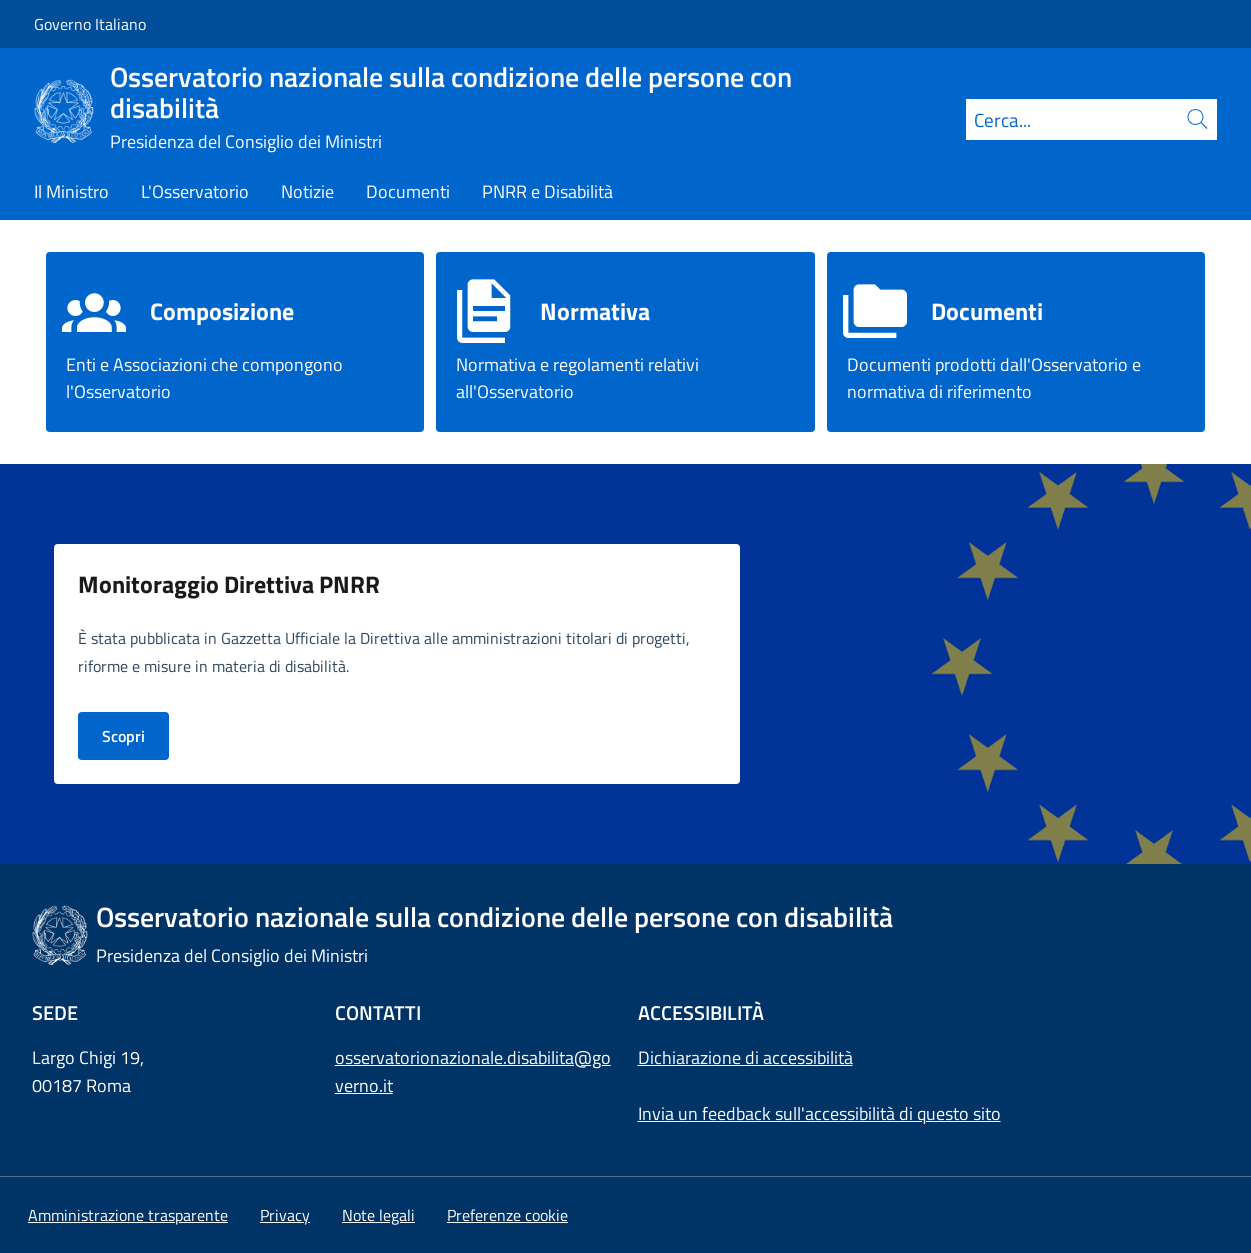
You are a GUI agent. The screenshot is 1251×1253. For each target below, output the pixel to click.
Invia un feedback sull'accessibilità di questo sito (819, 1113)
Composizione (222, 311)
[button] (507, 1215)
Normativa (595, 311)
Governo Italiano (90, 24)
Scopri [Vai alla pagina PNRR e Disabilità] (123, 736)
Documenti (987, 311)
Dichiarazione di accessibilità (745, 1057)
